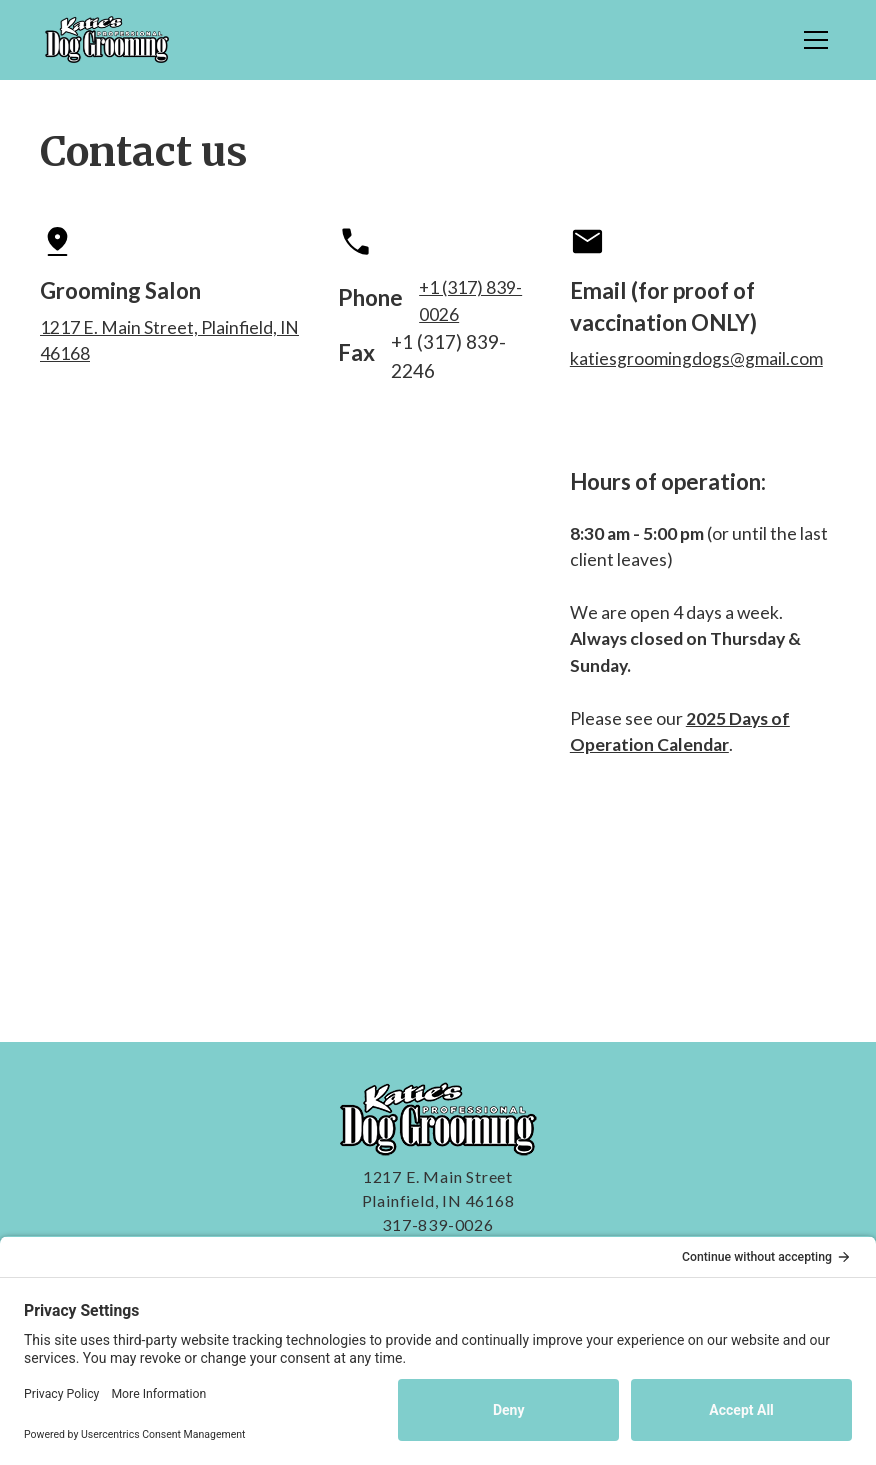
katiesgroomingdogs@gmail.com (696, 358)
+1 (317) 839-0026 (470, 300)
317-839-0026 (438, 1224)
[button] (812, 40)
